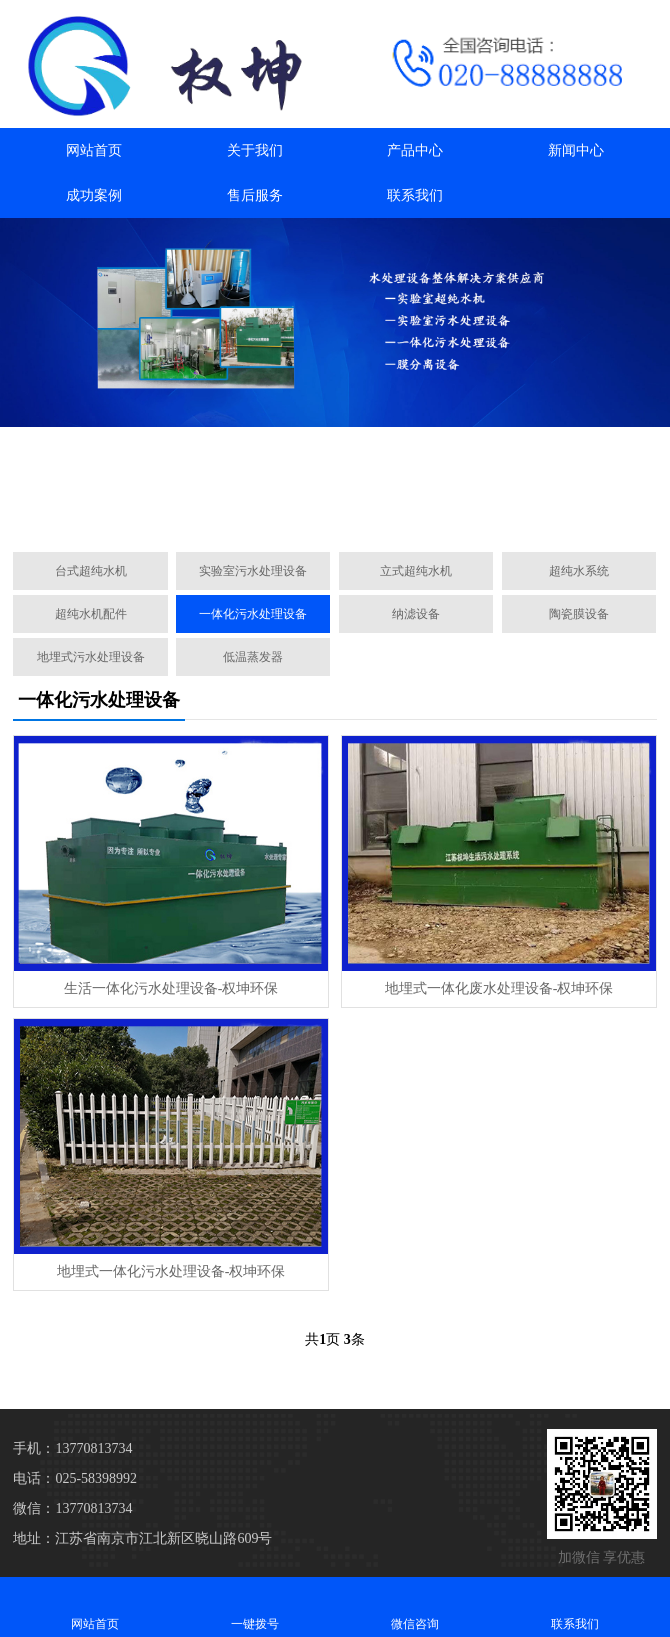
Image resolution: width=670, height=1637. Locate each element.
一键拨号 (255, 1606)
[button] (327, 514)
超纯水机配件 (91, 614)
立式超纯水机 (416, 571)
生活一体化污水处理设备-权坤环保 (171, 988)
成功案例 (94, 195)
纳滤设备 (416, 614)
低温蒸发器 (253, 657)
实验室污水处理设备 (253, 571)
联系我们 (415, 195)
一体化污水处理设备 (253, 614)
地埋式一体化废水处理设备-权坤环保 (499, 988)
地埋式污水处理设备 (91, 657)
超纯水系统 (579, 571)
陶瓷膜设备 (579, 614)
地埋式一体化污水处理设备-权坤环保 (171, 1271)
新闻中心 (576, 150)
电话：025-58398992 (75, 1478)
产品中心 (415, 150)
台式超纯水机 (91, 571)
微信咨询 (415, 1606)
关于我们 (255, 150)
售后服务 (255, 195)
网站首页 (94, 150)
